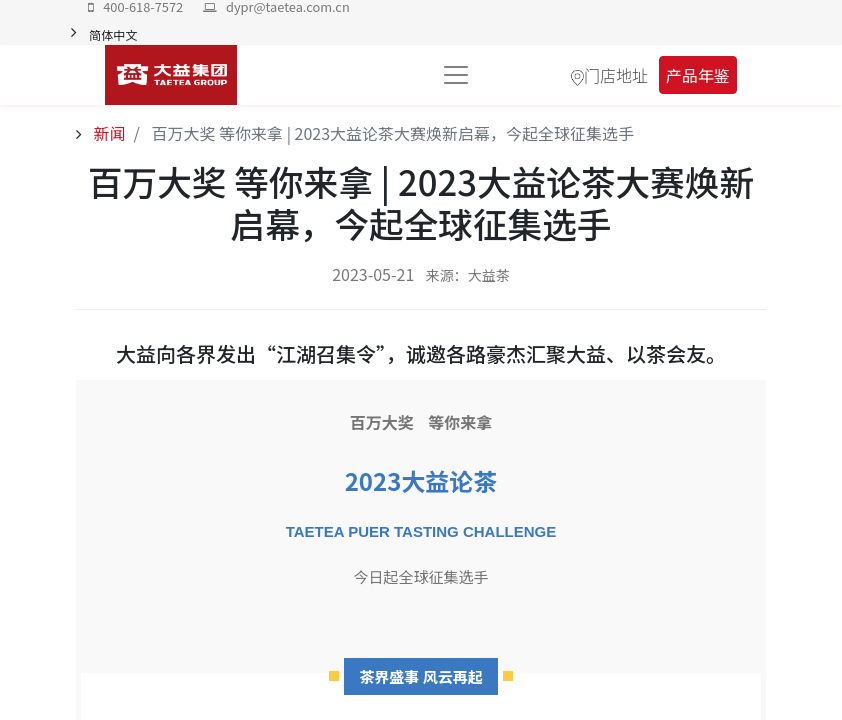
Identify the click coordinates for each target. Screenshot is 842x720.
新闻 (108, 133)
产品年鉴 (698, 75)
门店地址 (616, 75)
